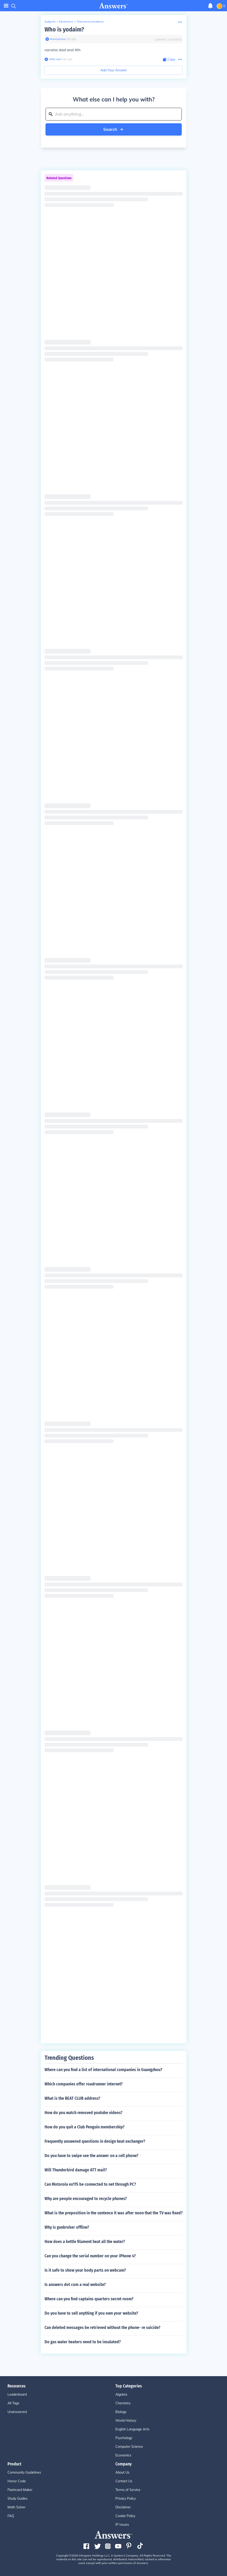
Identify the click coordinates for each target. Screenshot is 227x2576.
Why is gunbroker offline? (67, 2227)
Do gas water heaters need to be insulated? (83, 2341)
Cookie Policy (125, 2516)
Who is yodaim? (64, 29)
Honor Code (17, 2481)
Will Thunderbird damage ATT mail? (76, 2170)
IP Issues (122, 2524)
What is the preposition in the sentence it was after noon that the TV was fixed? (114, 2213)
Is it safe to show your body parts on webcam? (85, 2270)
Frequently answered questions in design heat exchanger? (95, 2141)
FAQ (11, 2516)
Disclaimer (123, 2507)
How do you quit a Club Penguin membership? (85, 2127)
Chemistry (123, 2403)
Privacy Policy (125, 2498)
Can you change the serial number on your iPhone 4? (90, 2255)
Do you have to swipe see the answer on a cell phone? (91, 2155)
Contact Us (123, 2481)
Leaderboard (17, 2394)
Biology (120, 2412)
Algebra (121, 2394)
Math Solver (17, 2507)
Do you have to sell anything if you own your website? (91, 2313)
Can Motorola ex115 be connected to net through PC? (90, 2184)
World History (125, 2420)
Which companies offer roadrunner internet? (84, 2084)
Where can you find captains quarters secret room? (89, 2298)
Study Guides (17, 2498)
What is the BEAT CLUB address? (72, 2098)
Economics (123, 2455)
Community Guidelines (24, 2472)
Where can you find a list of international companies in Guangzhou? (103, 2069)
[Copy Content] (169, 59)
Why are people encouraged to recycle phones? (86, 2198)
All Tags (13, 2403)
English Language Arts (132, 2429)
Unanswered (17, 2412)
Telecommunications (90, 21)
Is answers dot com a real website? (75, 2284)
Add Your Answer (113, 70)
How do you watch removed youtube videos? (83, 2112)
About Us (122, 2472)
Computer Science (129, 2446)
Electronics (66, 21)
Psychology (123, 2438)
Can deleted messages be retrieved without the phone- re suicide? (102, 2327)
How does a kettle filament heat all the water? (85, 2241)
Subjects (50, 21)
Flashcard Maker (20, 2490)
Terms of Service (127, 2490)
